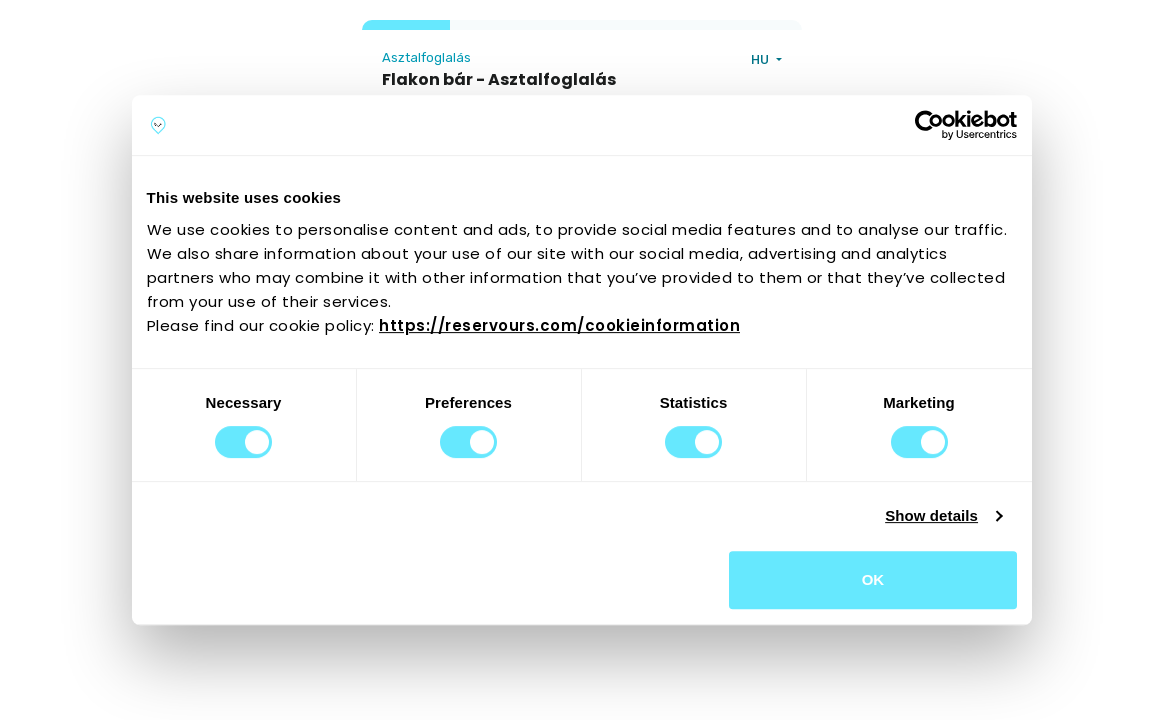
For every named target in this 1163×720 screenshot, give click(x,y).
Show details (931, 515)
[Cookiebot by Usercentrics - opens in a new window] (929, 125)
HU (761, 59)
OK (873, 579)
